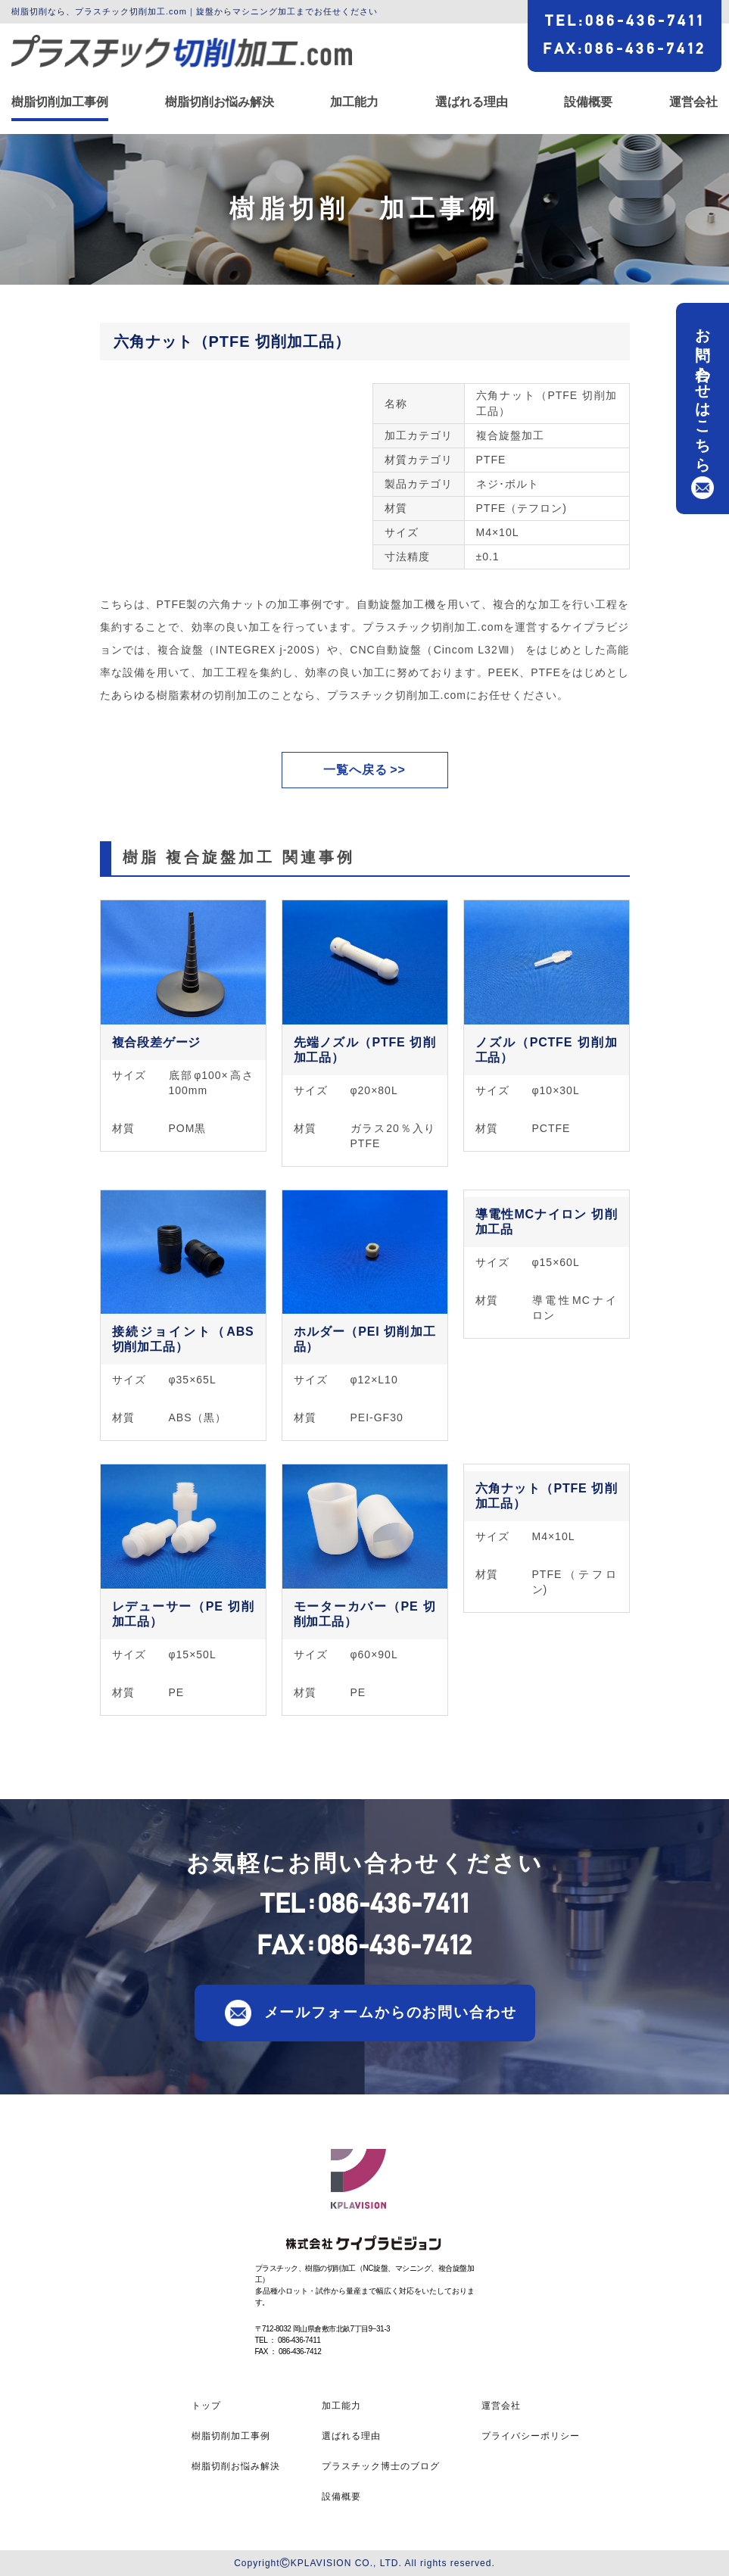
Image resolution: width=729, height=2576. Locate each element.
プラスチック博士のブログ (381, 2466)
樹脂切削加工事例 (59, 102)
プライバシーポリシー (530, 2436)
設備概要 (588, 102)
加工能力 (354, 102)
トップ (206, 2405)
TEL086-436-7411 (625, 20)
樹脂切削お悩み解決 (219, 102)
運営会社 (693, 102)
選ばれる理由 (471, 102)
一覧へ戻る (355, 769)
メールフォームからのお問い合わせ (390, 2011)
